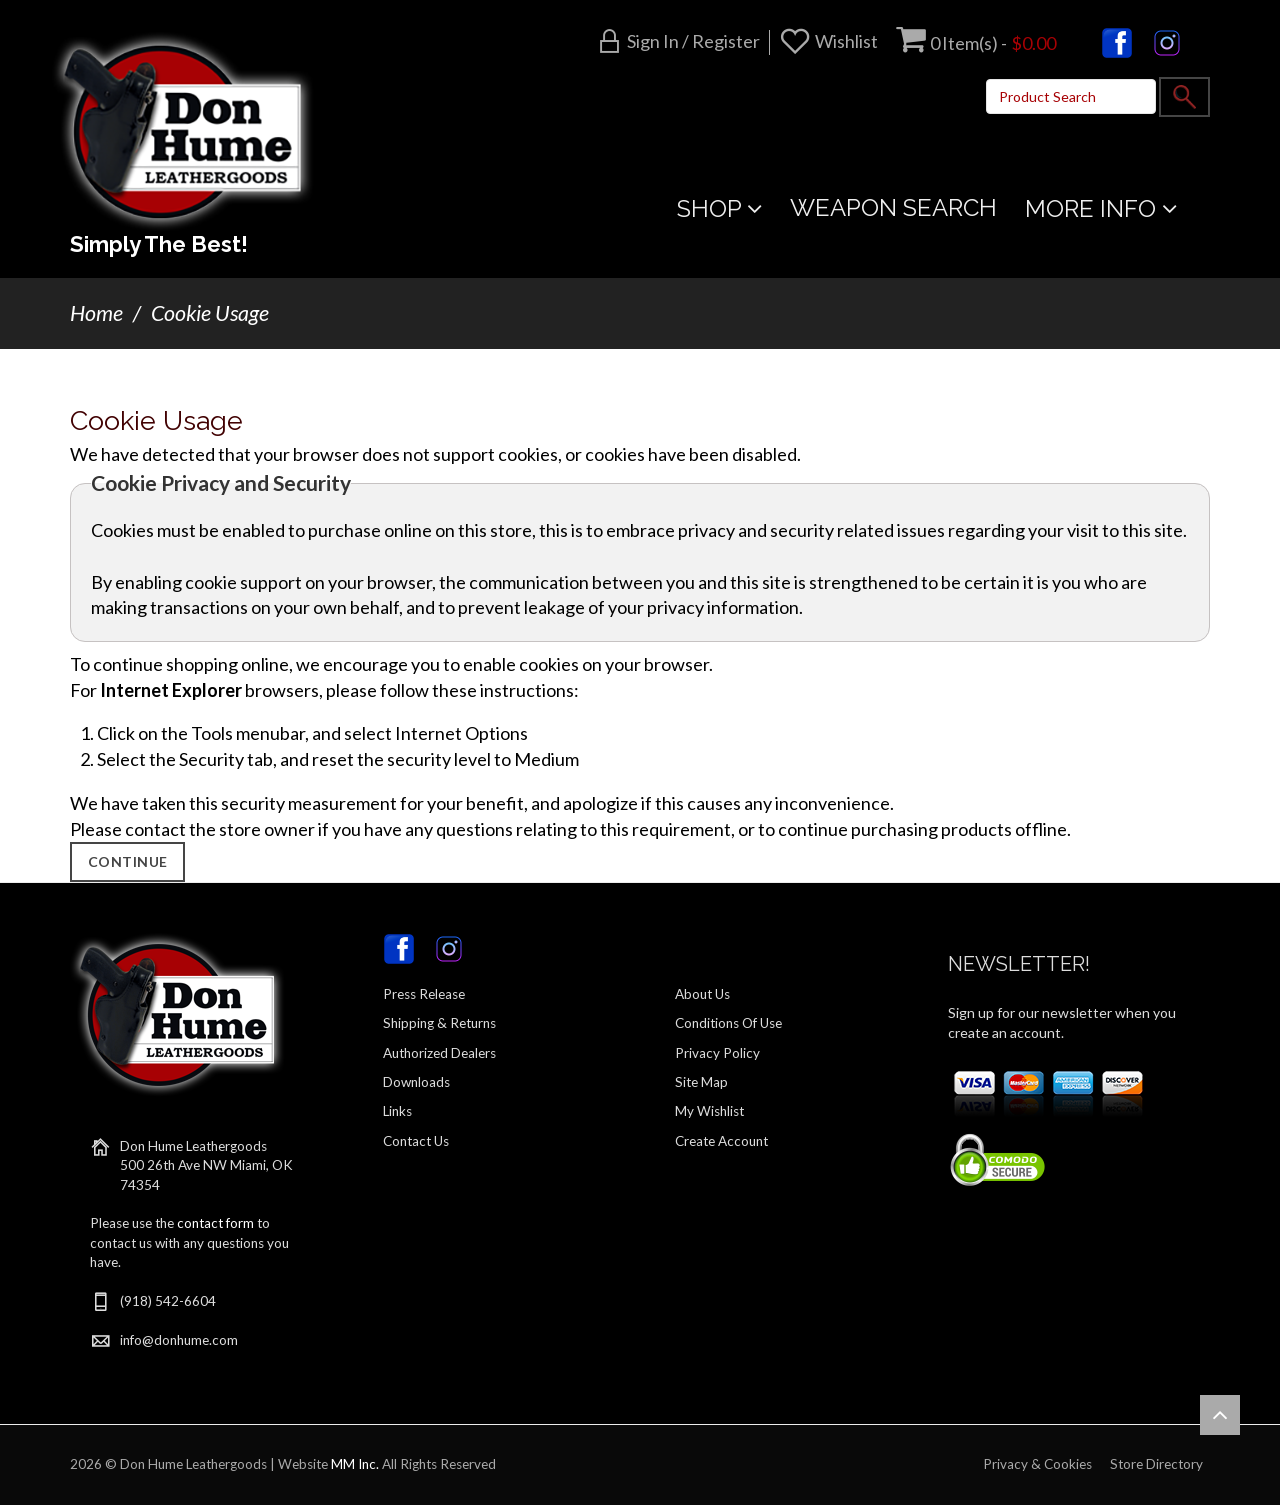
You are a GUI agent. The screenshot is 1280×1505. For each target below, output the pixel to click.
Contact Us (416, 1141)
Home (96, 313)
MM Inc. (355, 1464)
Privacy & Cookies (1037, 1464)
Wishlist (846, 41)
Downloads (416, 1082)
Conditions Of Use (728, 1023)
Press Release (424, 994)
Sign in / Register (693, 41)
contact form (215, 1223)
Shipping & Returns (439, 1023)
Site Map (701, 1082)
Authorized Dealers (439, 1053)
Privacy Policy (717, 1053)
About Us (702, 994)
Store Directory (1156, 1464)
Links (397, 1111)
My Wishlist (709, 1111)
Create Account (721, 1141)
